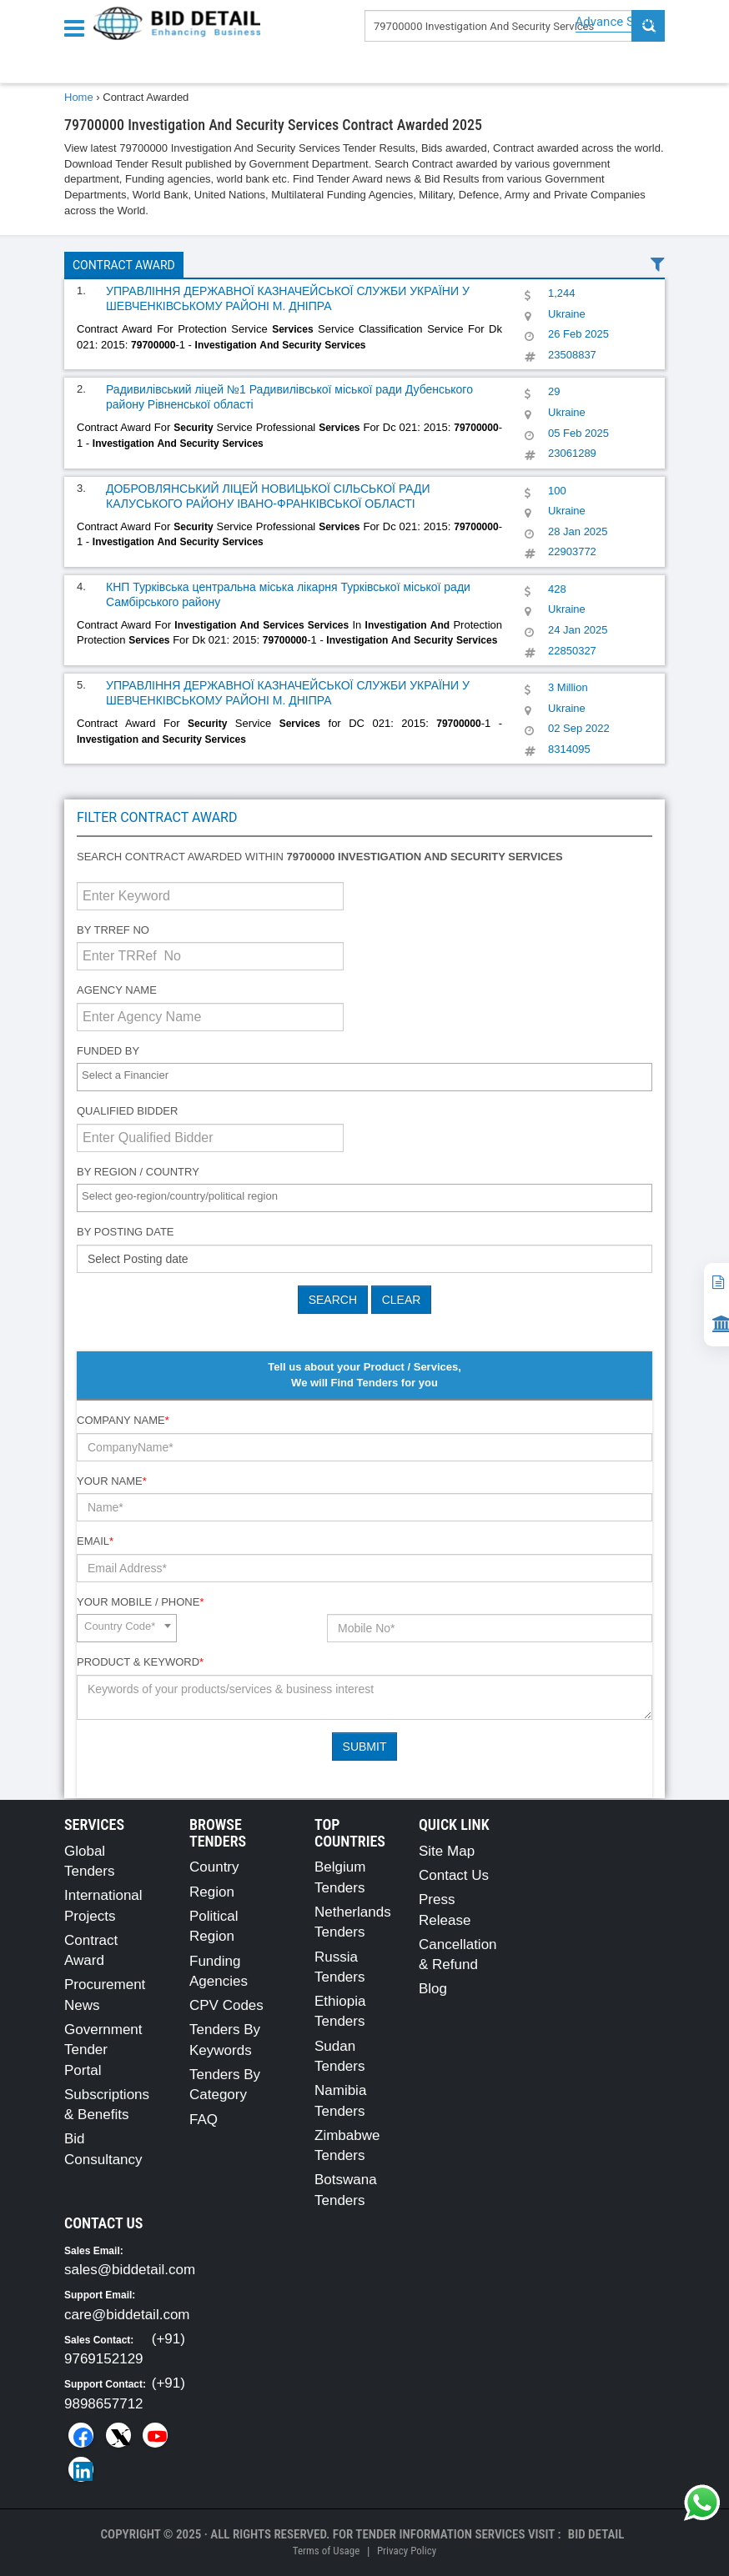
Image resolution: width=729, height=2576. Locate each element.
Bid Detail (596, 2534)
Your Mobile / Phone (140, 1602)
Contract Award (124, 265)
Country (214, 1867)
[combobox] (364, 1077)
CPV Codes (226, 2005)
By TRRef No (113, 930)
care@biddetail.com (127, 2315)
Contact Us (454, 1875)
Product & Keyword (140, 1662)
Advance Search (620, 21)
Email (95, 1541)
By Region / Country (138, 1171)
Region (211, 1892)
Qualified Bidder (127, 1111)
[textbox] (369, 1076)
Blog (433, 1989)
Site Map (447, 1851)
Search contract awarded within (320, 856)
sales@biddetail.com (129, 2270)
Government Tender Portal (103, 2050)
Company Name (123, 1420)
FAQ (203, 2119)
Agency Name (117, 990)
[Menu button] (78, 27)
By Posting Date (125, 1231)
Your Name (112, 1481)
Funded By (108, 1051)
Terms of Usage (326, 2550)
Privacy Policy (406, 2550)
